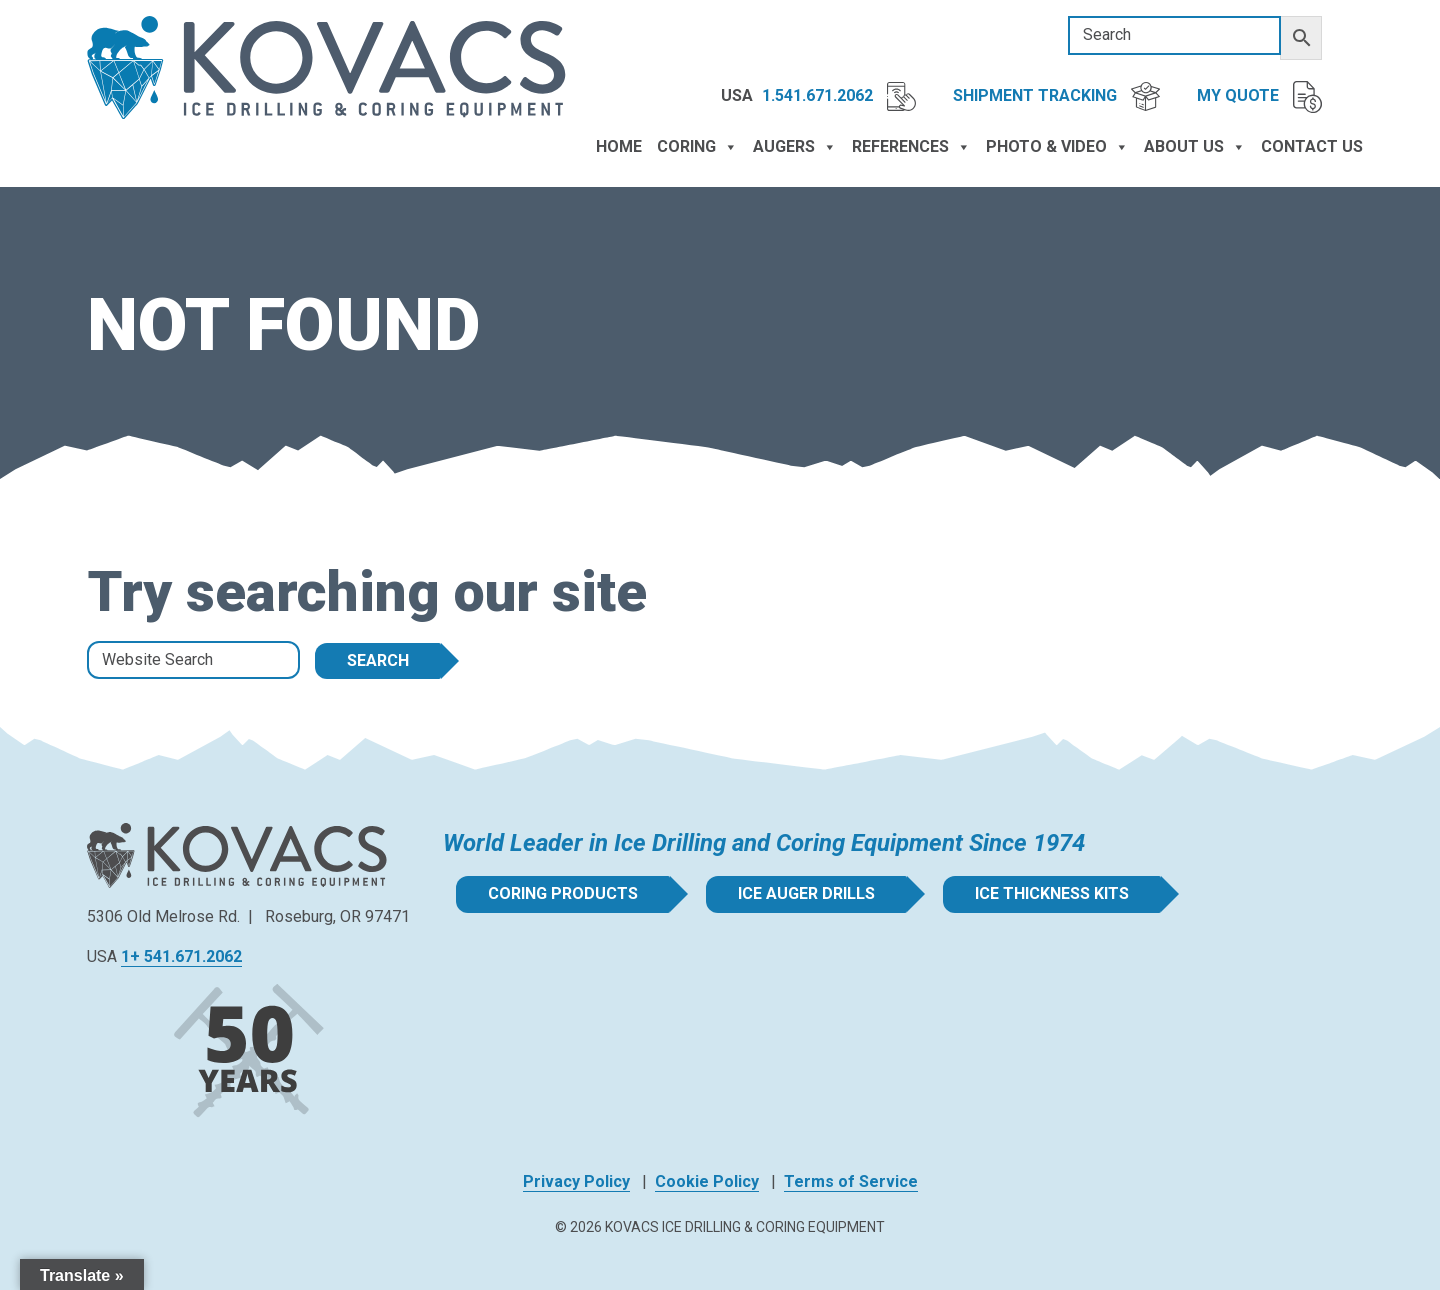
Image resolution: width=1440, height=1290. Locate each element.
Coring (697, 147)
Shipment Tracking (1056, 96)
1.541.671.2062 (839, 96)
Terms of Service (851, 1181)
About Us (1195, 147)
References (911, 147)
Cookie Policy (707, 1181)
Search (378, 660)
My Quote (1259, 97)
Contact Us (1312, 146)
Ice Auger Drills (806, 893)
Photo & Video (1057, 147)
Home (619, 146)
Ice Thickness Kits (1052, 893)
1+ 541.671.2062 (181, 956)
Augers (795, 147)
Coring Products (563, 893)
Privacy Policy (576, 1181)
